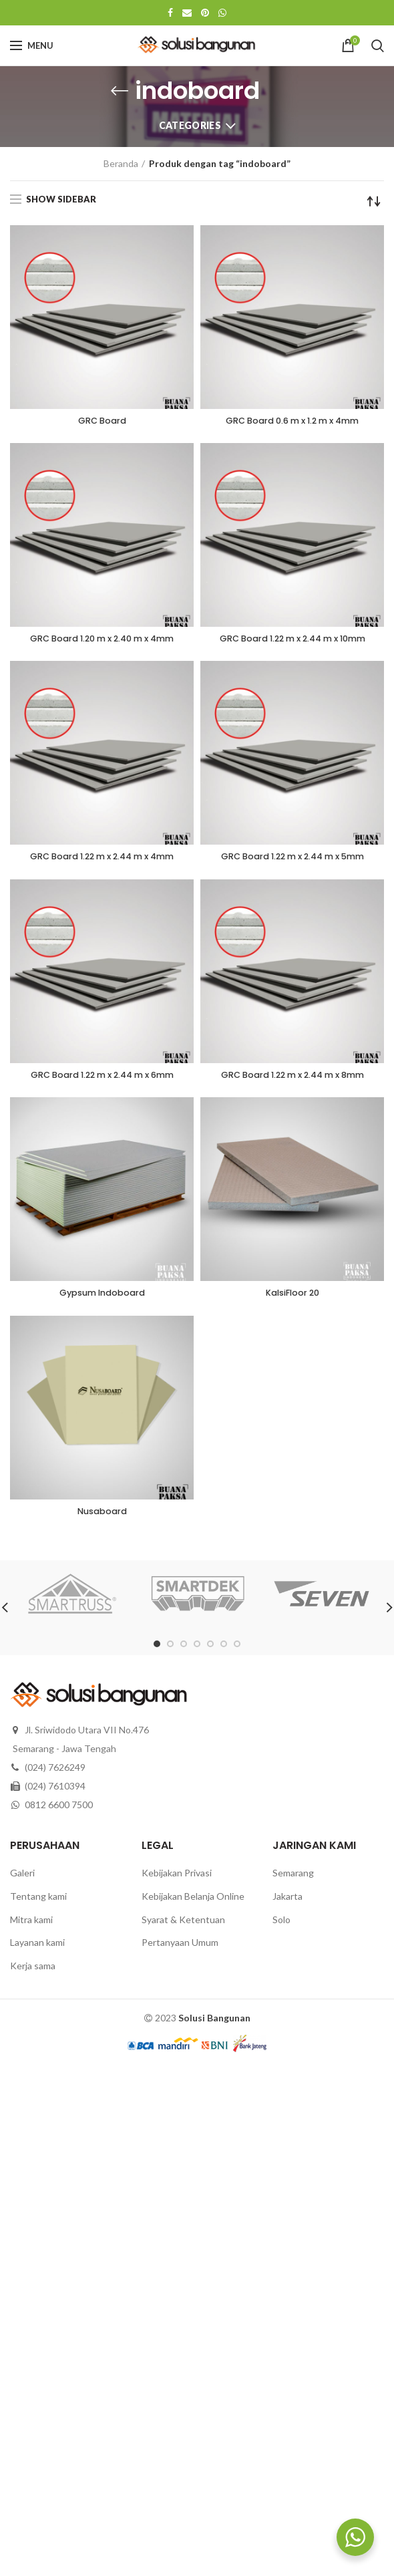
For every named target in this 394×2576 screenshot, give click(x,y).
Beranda (121, 163)
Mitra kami (31, 1926)
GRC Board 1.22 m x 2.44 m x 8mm (292, 1079)
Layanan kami (37, 1949)
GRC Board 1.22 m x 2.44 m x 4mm (101, 860)
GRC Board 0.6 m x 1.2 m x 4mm (292, 422)
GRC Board (102, 422)
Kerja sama (32, 1972)
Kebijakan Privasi (177, 1880)
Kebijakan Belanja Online (193, 1903)
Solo (281, 1926)
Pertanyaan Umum (180, 1949)
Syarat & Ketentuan (183, 1926)
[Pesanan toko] (374, 201)
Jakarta (287, 1903)
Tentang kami (38, 1903)
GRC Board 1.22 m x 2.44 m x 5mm (292, 860)
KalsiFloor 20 (292, 1298)
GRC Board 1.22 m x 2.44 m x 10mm (292, 641)
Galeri (22, 1880)
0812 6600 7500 (59, 1812)
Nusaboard (102, 1518)
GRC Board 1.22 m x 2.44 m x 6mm (102, 1079)
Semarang (293, 1880)
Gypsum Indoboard (102, 1298)
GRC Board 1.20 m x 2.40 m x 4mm (102, 641)
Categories (190, 125)
